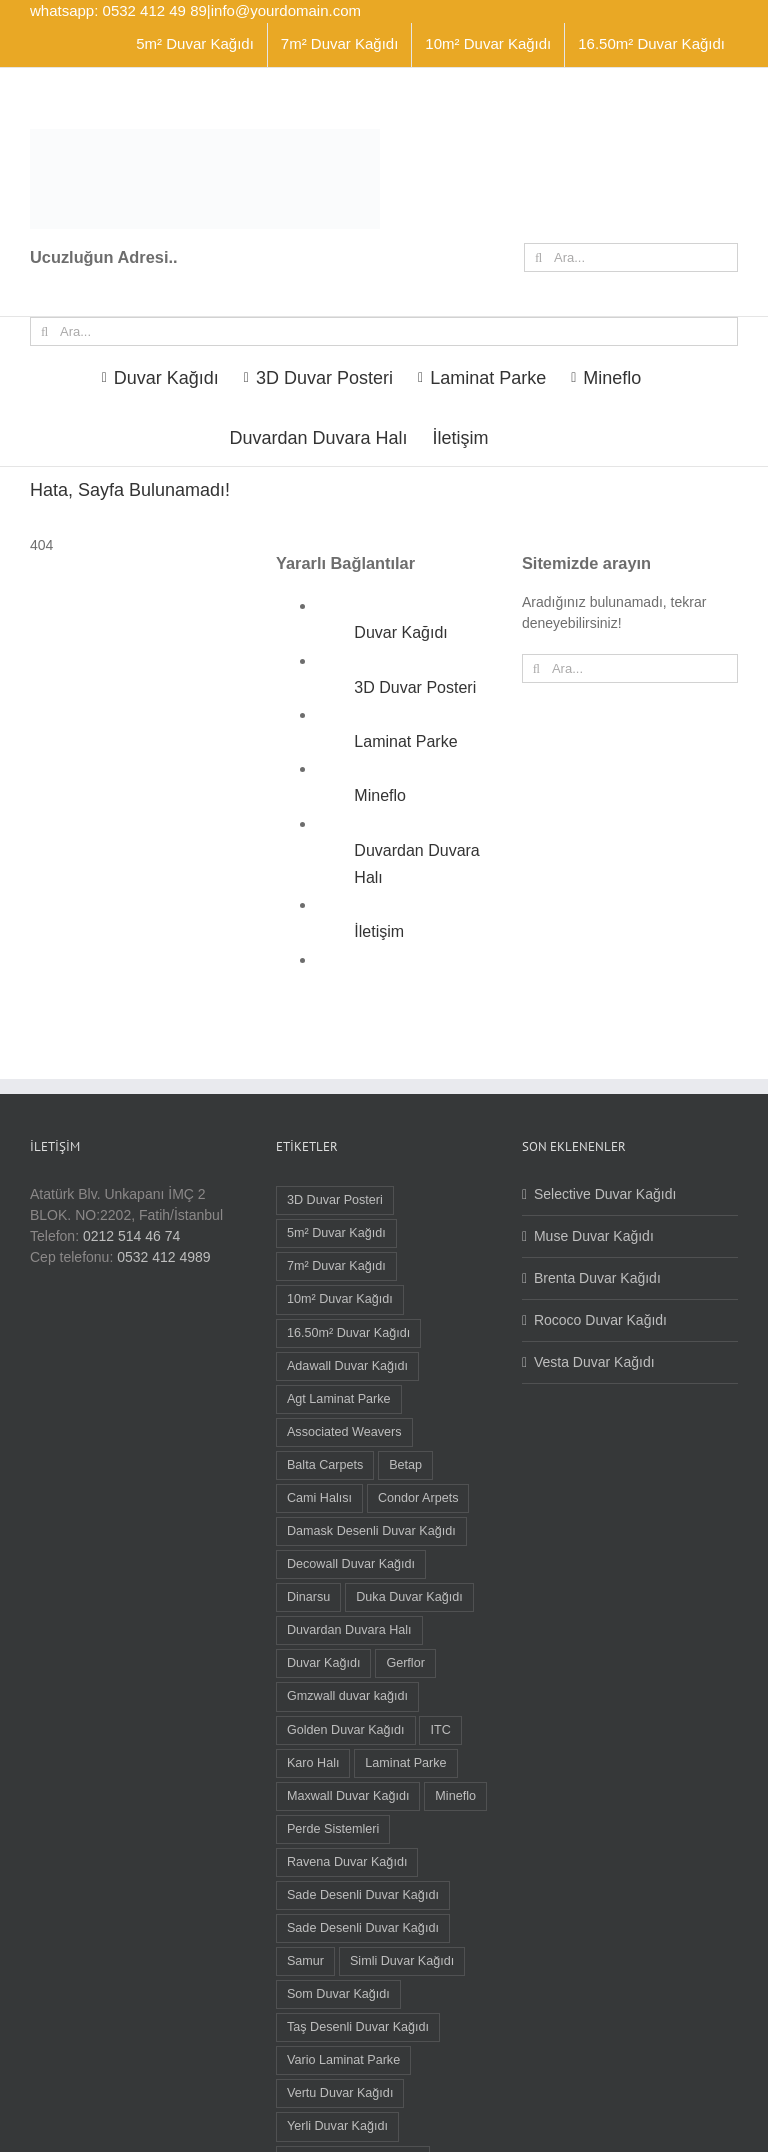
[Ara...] (631, 257)
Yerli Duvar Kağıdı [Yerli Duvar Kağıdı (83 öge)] (337, 2126)
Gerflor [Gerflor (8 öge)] (405, 1663)
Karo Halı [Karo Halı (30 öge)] (313, 1763)
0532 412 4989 (163, 1257)
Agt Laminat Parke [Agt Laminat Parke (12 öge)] (339, 1399)
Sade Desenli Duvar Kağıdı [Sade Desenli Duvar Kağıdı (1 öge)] (363, 1928)
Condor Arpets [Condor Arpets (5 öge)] (418, 1498)
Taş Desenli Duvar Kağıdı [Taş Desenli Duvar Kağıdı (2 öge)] (358, 2027)
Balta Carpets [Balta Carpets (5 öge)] (325, 1465)
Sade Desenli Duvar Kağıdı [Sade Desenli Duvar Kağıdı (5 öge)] (363, 1895)
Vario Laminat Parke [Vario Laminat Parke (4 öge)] (343, 2060)
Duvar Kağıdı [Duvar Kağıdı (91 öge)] (324, 1663)
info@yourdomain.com (286, 10)
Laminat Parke (405, 741)
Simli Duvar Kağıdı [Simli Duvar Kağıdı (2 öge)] (402, 1961)
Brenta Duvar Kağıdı (597, 1278)
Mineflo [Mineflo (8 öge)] (455, 1796)
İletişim (379, 931)
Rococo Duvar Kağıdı (600, 1320)
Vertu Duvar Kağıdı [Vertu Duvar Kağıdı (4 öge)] (340, 2093)
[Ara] (538, 257)
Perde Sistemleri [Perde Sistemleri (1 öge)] (333, 1829)
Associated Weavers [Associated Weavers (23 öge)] (344, 1432)
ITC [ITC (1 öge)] (440, 1730)
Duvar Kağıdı (400, 632)
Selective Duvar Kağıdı (605, 1194)
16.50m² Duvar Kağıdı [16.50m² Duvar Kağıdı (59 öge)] (348, 1333)
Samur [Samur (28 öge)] (305, 1961)
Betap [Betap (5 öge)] (405, 1465)
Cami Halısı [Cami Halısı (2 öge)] (319, 1498)
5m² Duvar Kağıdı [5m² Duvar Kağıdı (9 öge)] (336, 1233)
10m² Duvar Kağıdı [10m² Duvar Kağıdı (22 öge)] (340, 1299)
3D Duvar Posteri (415, 687)
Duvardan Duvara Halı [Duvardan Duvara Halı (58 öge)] (349, 1630)
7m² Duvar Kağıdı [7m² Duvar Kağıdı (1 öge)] (336, 1266)
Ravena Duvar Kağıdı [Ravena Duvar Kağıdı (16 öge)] (347, 1862)
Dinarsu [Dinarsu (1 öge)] (308, 1597)
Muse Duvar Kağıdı (594, 1236)
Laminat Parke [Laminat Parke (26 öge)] (405, 1763)
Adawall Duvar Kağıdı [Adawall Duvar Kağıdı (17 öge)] (347, 1366)
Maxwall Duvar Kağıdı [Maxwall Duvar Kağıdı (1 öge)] (348, 1796)
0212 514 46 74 (131, 1236)
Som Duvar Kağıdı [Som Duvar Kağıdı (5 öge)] (338, 1994)
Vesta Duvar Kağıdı (594, 1362)
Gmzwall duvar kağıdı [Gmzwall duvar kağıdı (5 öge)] (347, 1696)
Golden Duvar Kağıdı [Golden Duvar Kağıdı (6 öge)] (346, 1730)
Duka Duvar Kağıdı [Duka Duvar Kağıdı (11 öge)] (409, 1597)
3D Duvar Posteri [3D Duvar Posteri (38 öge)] (335, 1200)
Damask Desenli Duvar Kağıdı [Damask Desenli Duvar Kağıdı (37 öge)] (371, 1531)
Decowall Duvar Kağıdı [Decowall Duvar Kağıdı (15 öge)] (351, 1564)
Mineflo (380, 795)
